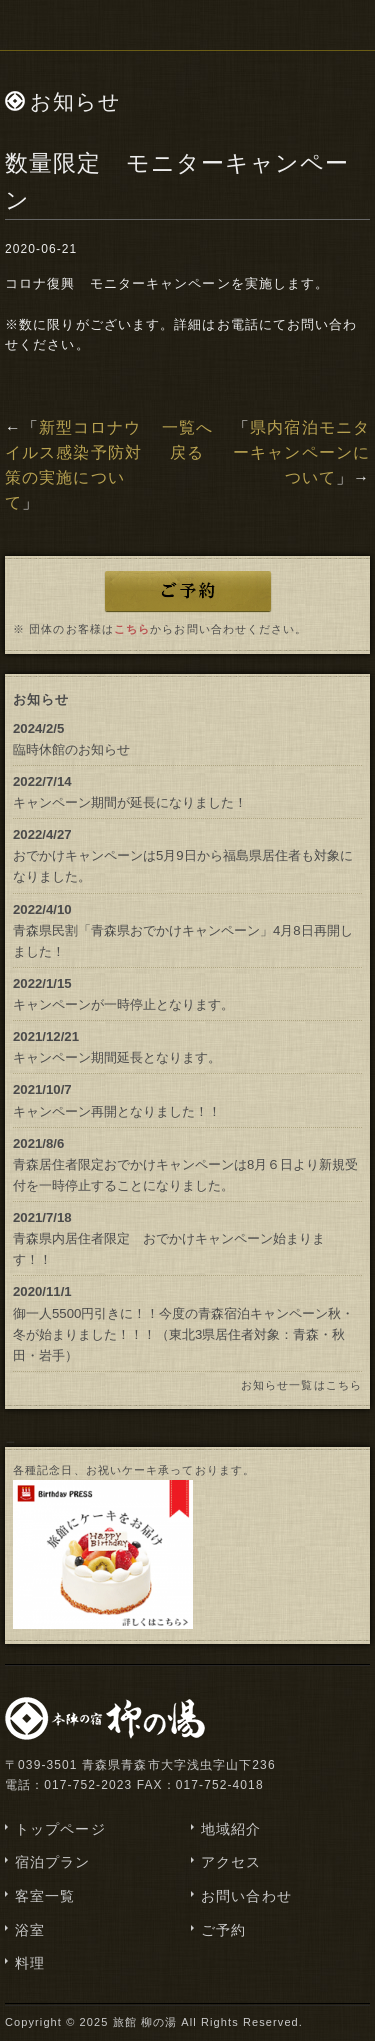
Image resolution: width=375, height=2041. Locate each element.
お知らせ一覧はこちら (301, 1385)
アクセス (231, 1862)
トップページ (60, 1829)
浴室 (30, 1930)
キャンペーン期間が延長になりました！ (130, 802)
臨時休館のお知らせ (71, 749)
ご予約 (223, 1930)
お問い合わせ (246, 1896)
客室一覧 (45, 1896)
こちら (132, 629)
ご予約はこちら (188, 591)
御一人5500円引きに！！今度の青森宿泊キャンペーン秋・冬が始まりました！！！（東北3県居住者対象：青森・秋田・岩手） (183, 1334)
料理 (30, 1963)
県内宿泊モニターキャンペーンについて (301, 452)
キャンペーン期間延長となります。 (117, 1057)
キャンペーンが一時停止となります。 (123, 1004)
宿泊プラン (53, 1862)
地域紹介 (231, 1829)
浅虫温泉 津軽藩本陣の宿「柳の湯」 (188, 25)
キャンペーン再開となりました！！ (117, 1111)
